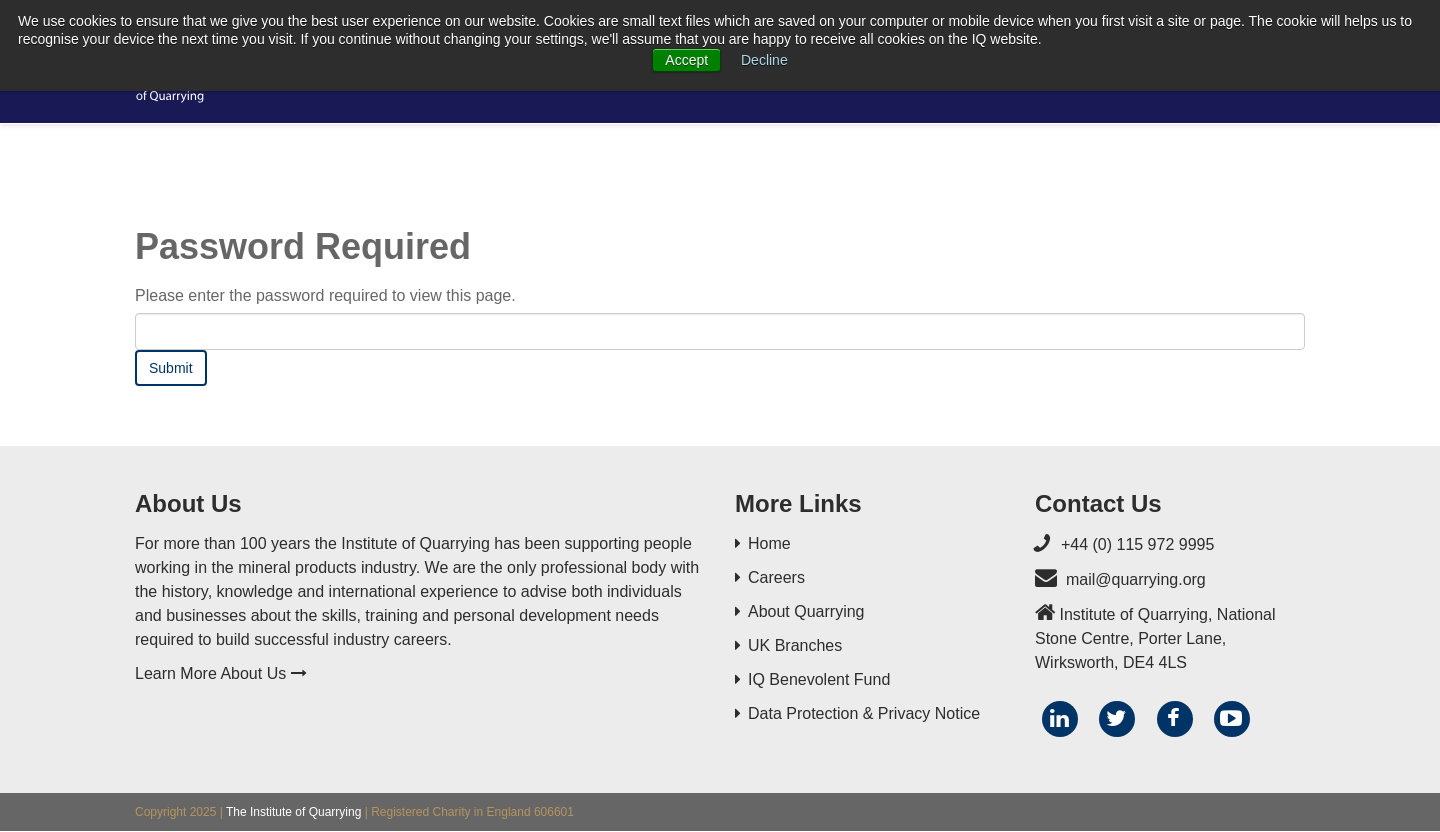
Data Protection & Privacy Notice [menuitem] (864, 713)
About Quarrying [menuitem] (806, 611)
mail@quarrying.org (1136, 579)
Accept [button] (686, 60)
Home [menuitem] (769, 543)
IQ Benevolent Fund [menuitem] (819, 679)
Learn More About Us (221, 673)
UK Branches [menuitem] (795, 645)
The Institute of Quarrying (293, 812)
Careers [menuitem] (776, 577)
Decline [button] (764, 60)
